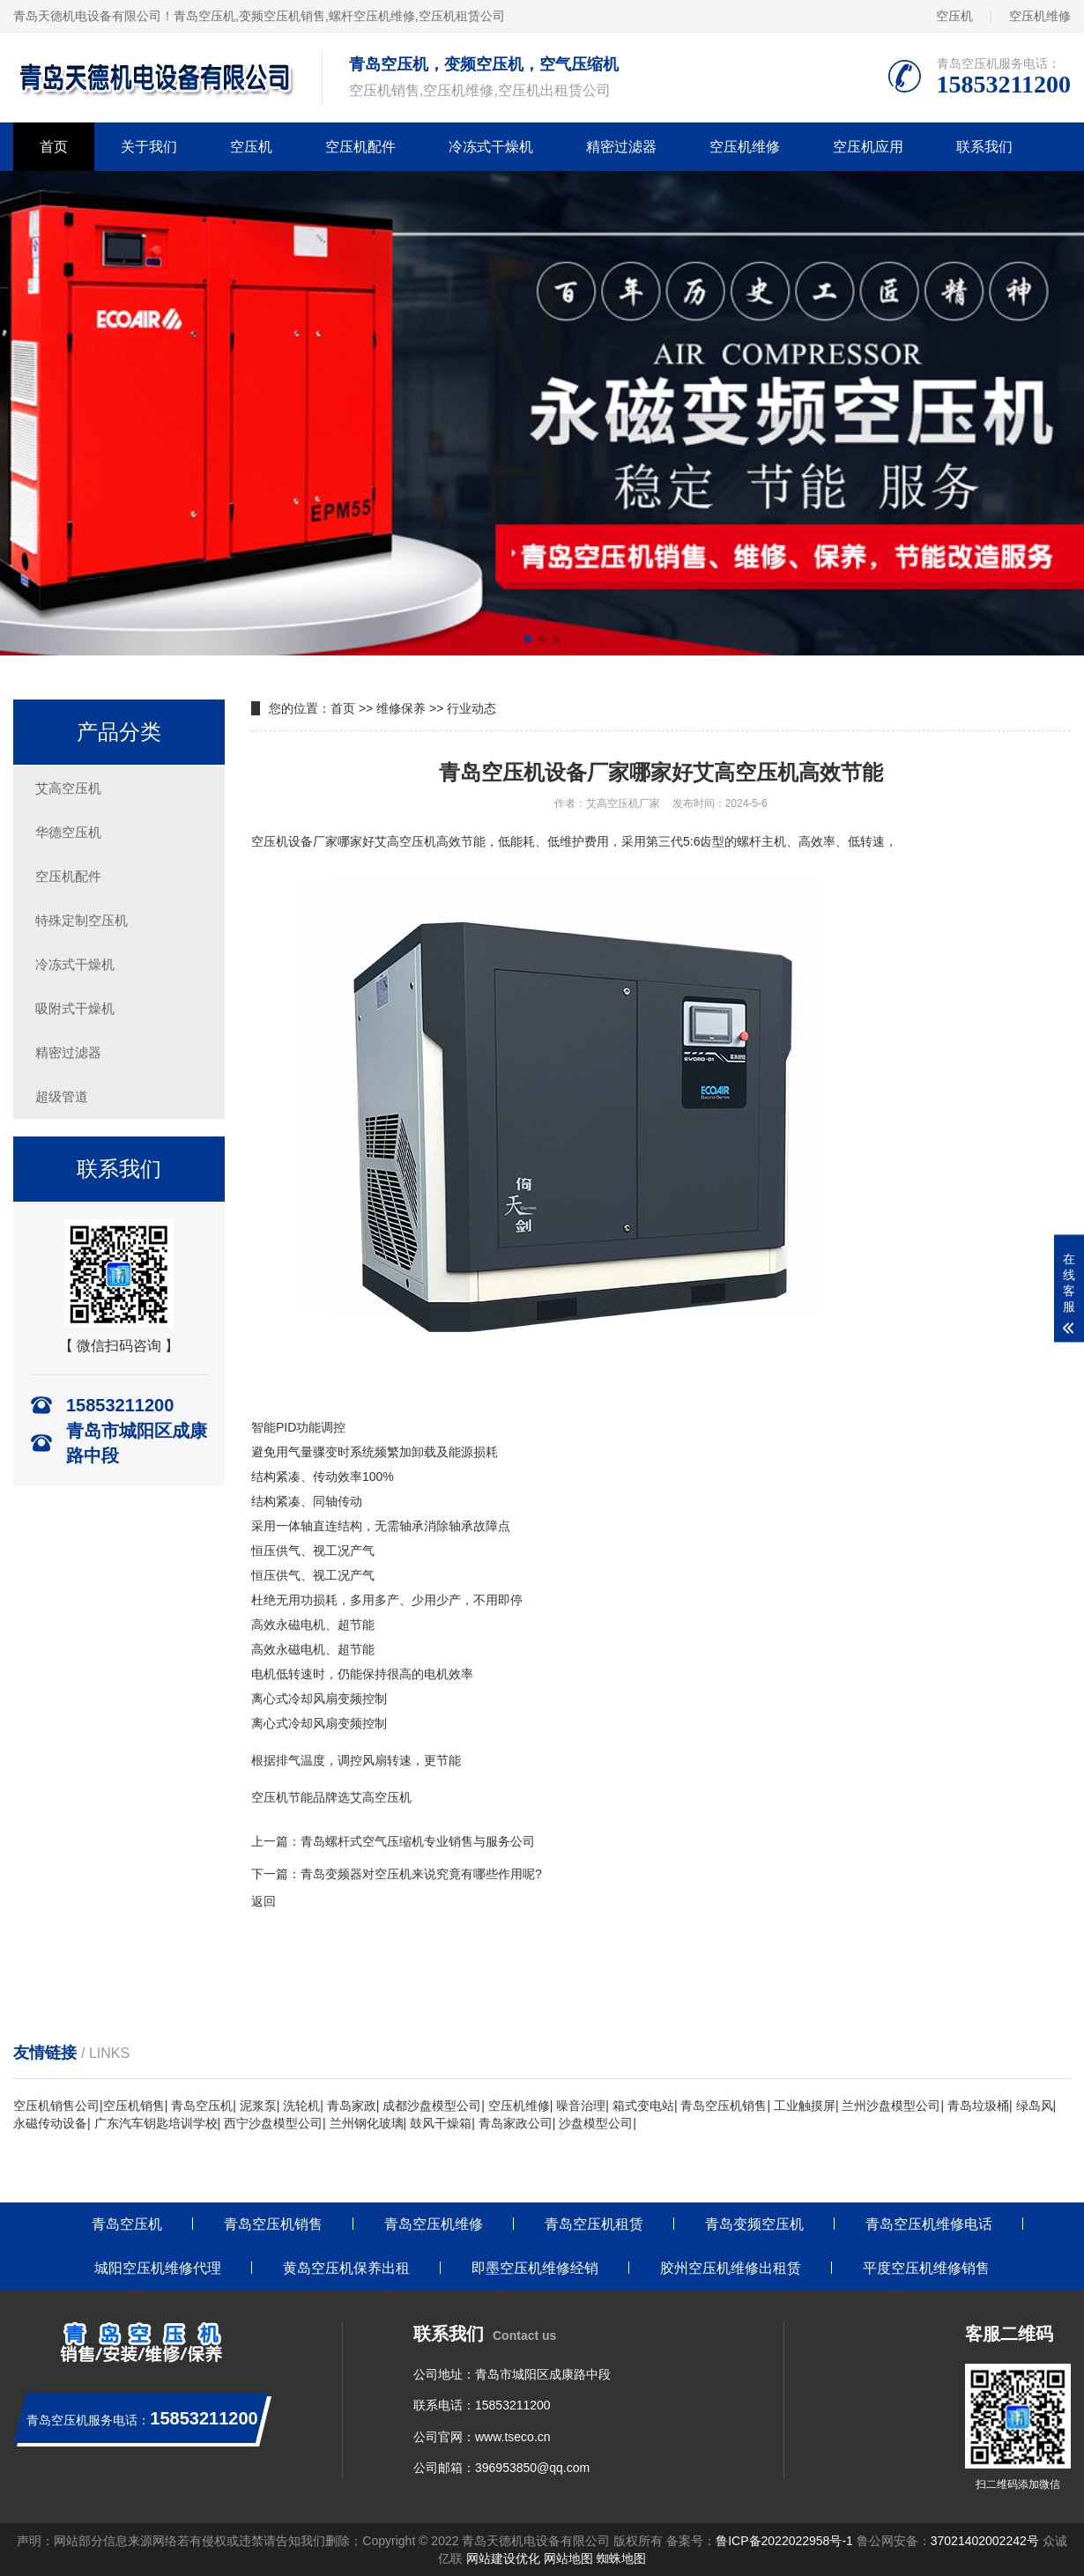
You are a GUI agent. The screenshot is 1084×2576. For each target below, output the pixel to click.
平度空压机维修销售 (926, 2268)
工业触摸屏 (804, 2106)
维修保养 (401, 708)
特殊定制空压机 (81, 920)
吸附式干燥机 (75, 1008)
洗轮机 (301, 2106)
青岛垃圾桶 (978, 2106)
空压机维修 (1040, 16)
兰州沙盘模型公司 (891, 2106)
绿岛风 (1034, 2106)
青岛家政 (351, 2106)
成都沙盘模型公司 (431, 2106)
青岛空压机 (204, 16)
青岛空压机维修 (433, 2224)
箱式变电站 (643, 2106)
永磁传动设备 (50, 2123)
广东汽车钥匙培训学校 (156, 2123)
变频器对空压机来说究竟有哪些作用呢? (433, 1874)
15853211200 (513, 2405)
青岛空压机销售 (723, 2106)
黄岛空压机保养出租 (346, 2268)
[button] (527, 638)
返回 (263, 1901)
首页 (54, 146)
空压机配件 (360, 146)
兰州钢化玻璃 (367, 2123)
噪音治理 (580, 2106)
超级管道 (61, 1096)
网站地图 (568, 2558)
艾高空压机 (68, 788)
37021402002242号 (985, 2541)
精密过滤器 (621, 146)
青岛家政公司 (516, 2123)
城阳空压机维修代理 (157, 2268)
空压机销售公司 (56, 2106)
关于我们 (149, 146)
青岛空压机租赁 (594, 2224)
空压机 (954, 16)
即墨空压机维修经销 (534, 2268)
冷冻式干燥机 (491, 146)
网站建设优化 (503, 2558)
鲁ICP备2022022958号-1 (784, 2541)
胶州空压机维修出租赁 (730, 2268)
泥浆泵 (258, 2106)
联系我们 (984, 146)
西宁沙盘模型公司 (273, 2123)
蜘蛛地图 (621, 2558)
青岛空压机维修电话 (928, 2224)
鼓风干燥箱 (440, 2123)
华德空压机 (68, 832)
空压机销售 (134, 2106)
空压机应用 (868, 146)
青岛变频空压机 (754, 2224)
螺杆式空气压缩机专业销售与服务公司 (430, 1841)
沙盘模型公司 (596, 2123)
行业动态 (471, 708)
